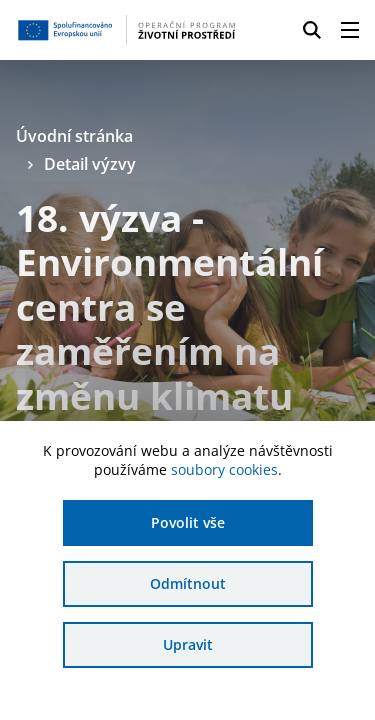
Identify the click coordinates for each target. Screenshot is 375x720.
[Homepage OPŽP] (126, 30)
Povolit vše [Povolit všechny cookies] (188, 522)
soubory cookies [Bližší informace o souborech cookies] (224, 469)
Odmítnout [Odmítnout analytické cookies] (188, 583)
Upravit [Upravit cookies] (188, 644)
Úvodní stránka (74, 136)
